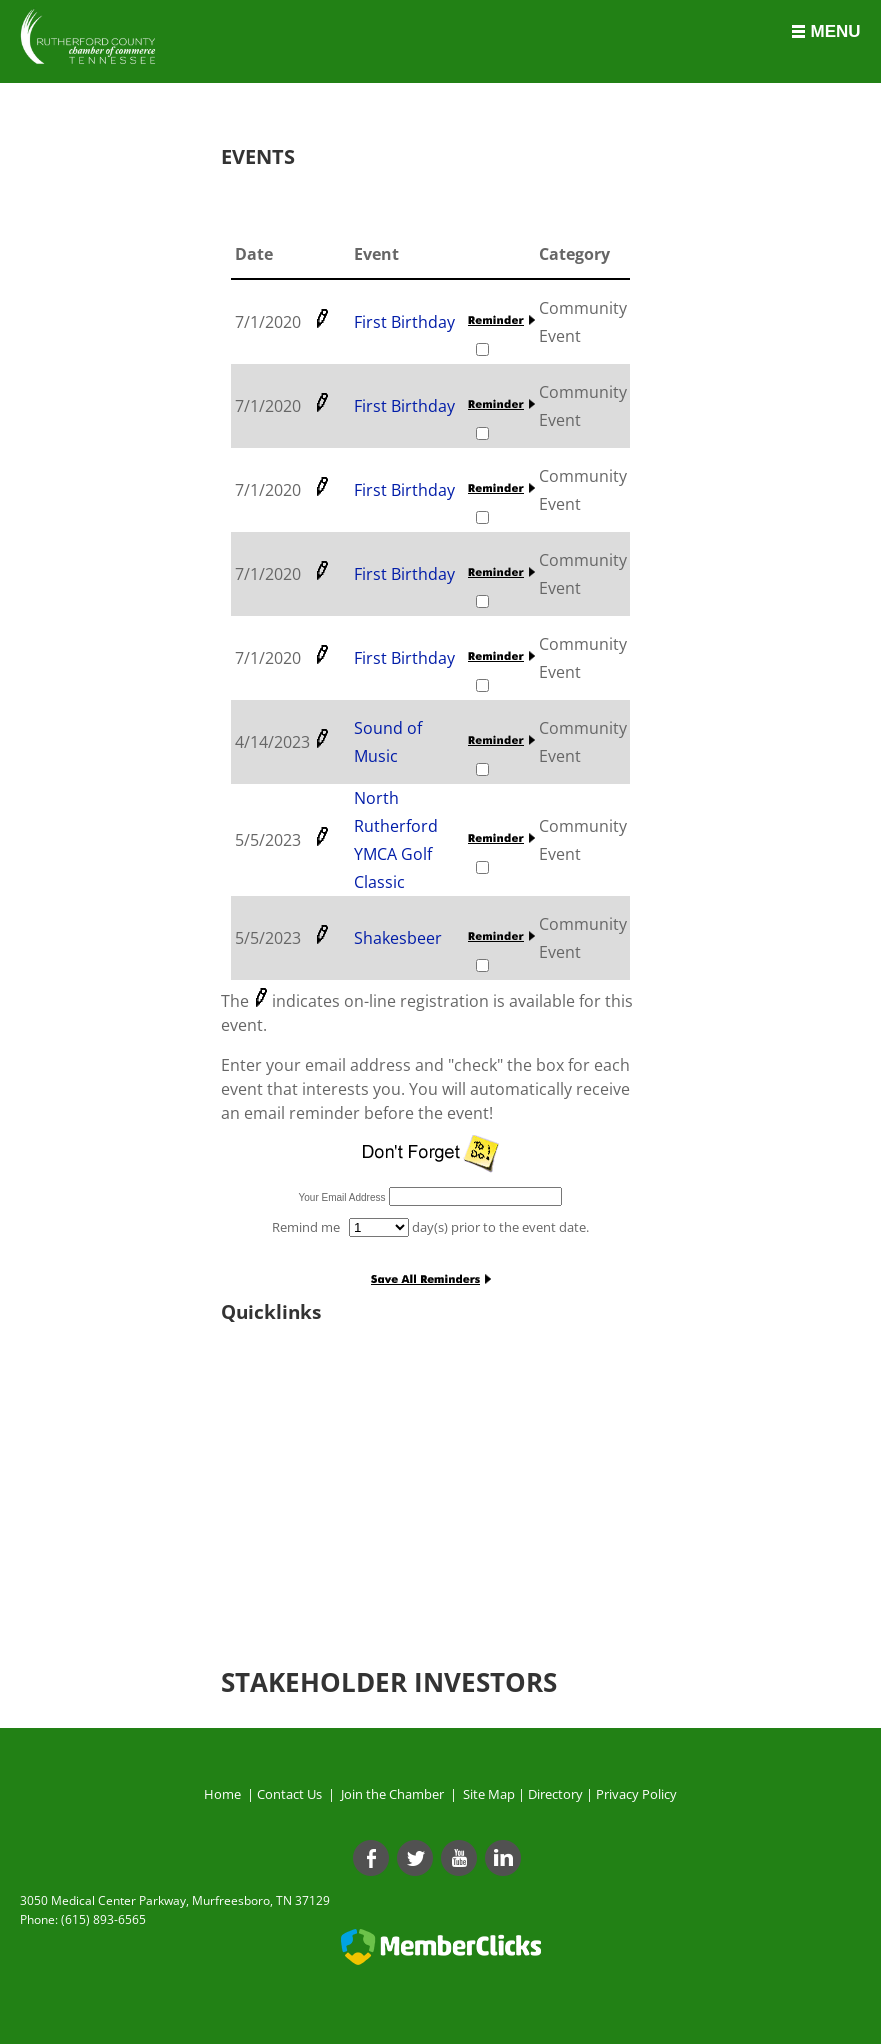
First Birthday (404, 322)
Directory (555, 1794)
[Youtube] (459, 1858)
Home (222, 1794)
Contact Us (292, 1794)
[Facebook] (371, 1858)
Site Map (489, 1794)
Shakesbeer (398, 938)
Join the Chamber (391, 1794)
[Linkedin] (503, 1858)
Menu (835, 31)
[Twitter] (415, 1858)
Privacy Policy (636, 1794)
